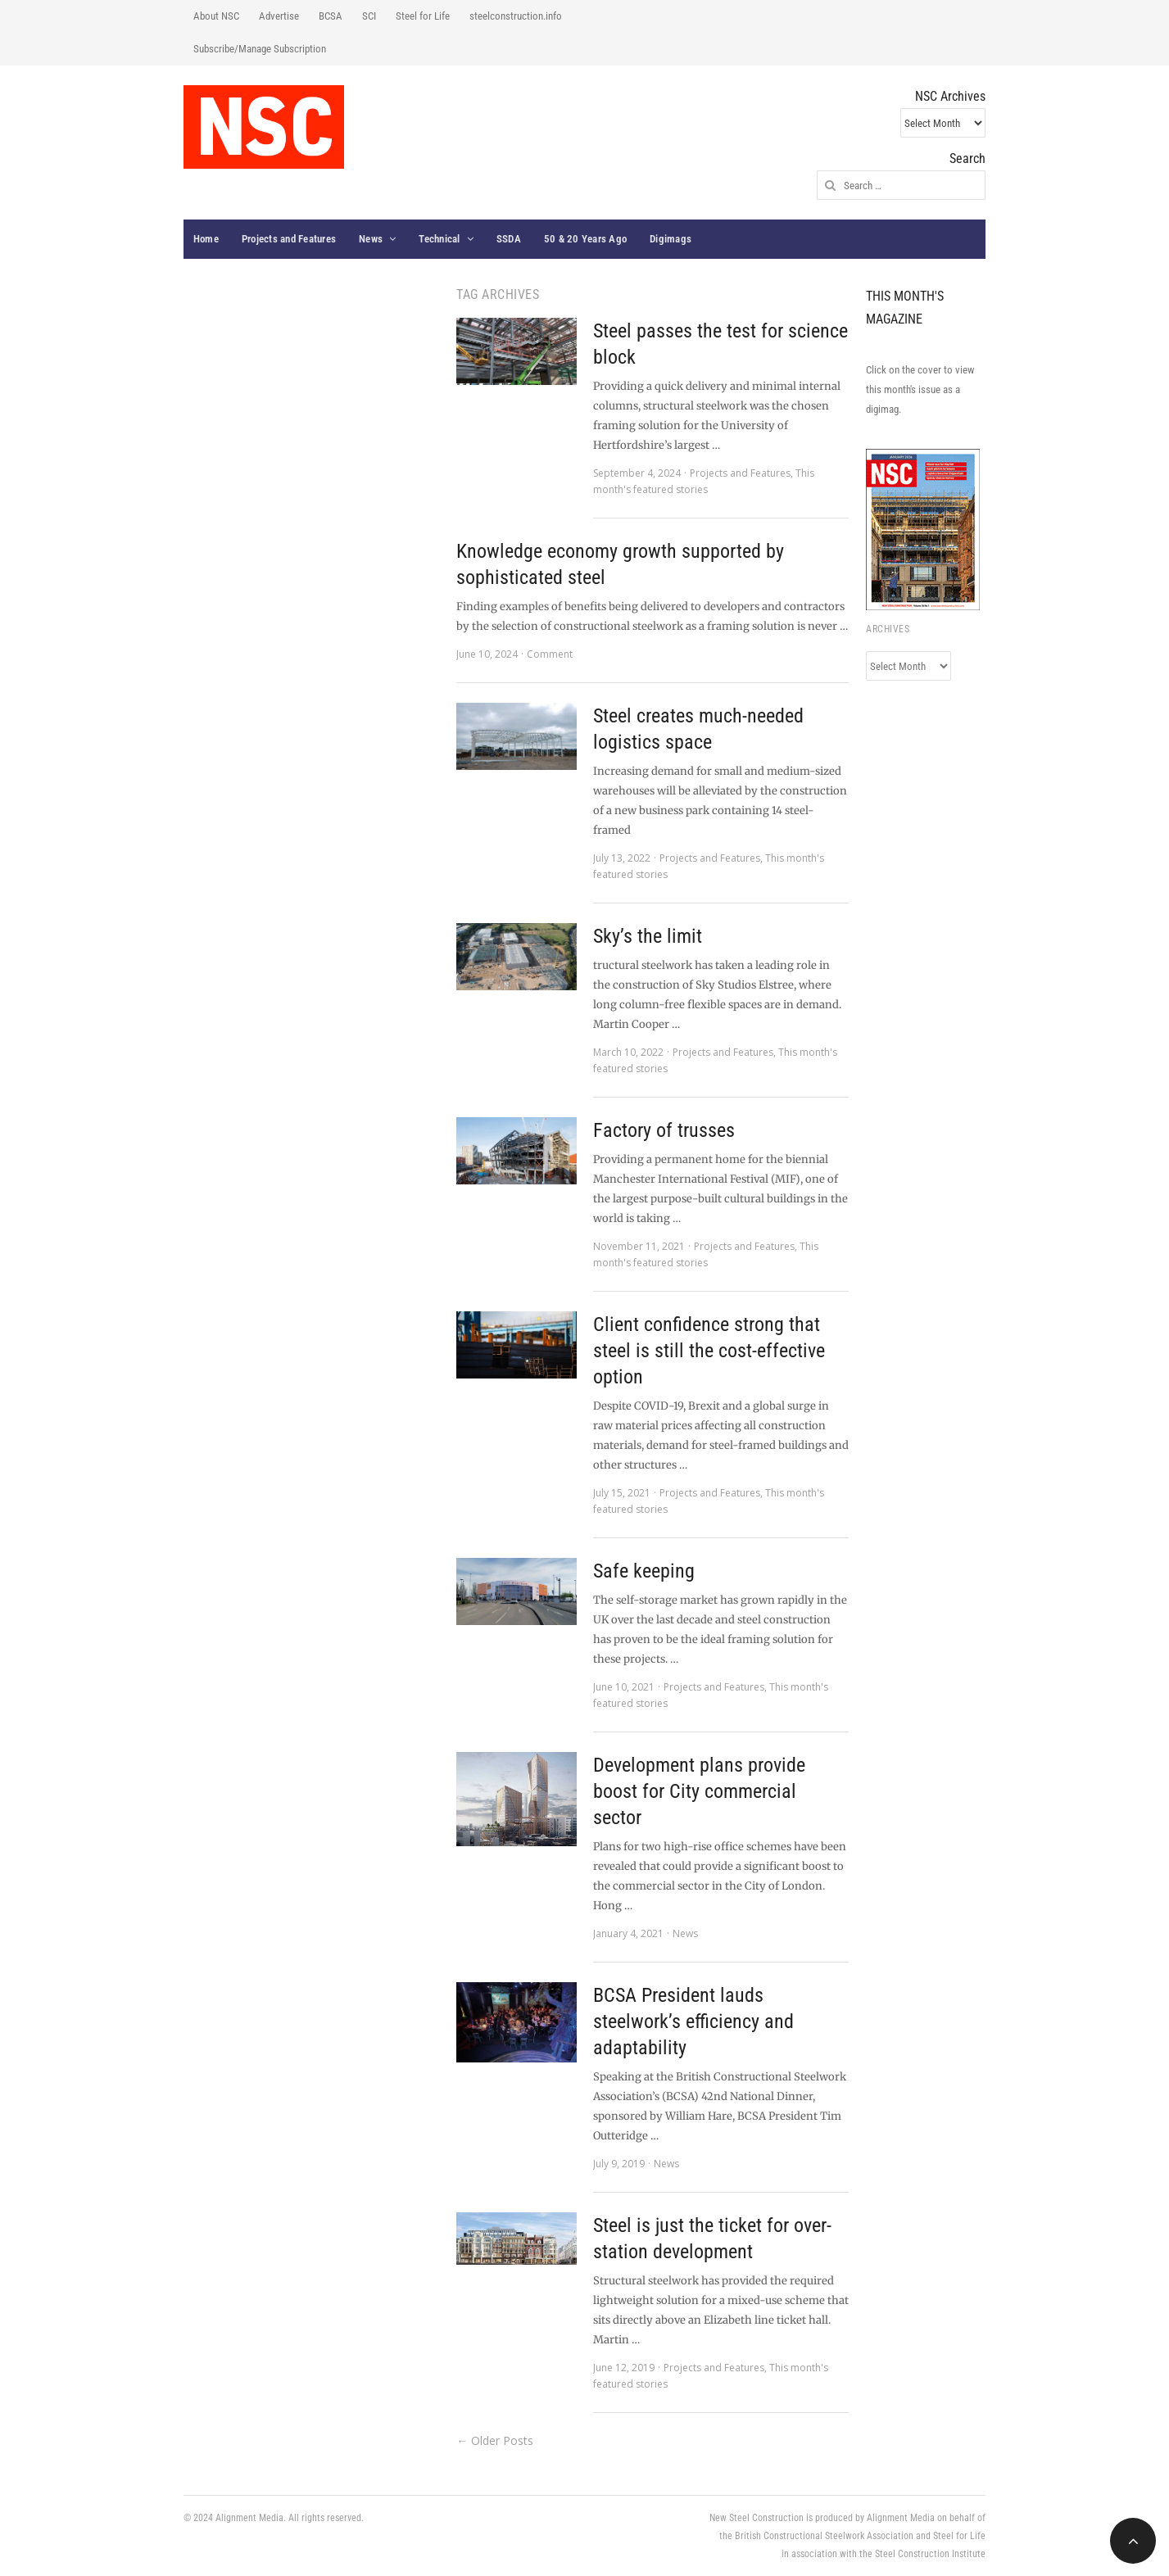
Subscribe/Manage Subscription (259, 49)
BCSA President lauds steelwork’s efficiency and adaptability (693, 2021)
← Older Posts (494, 2440)
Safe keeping (644, 1571)
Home (206, 239)
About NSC (216, 16)
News (371, 239)
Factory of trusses (664, 1130)
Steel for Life (423, 16)
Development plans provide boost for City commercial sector (699, 1791)
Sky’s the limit (647, 936)
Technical (439, 239)
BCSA (330, 16)
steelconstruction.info (515, 16)
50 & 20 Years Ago (585, 239)
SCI (369, 16)
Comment (550, 654)
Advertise (279, 16)
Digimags (670, 239)
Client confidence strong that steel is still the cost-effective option (709, 1350)
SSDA (508, 239)
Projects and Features (289, 239)
